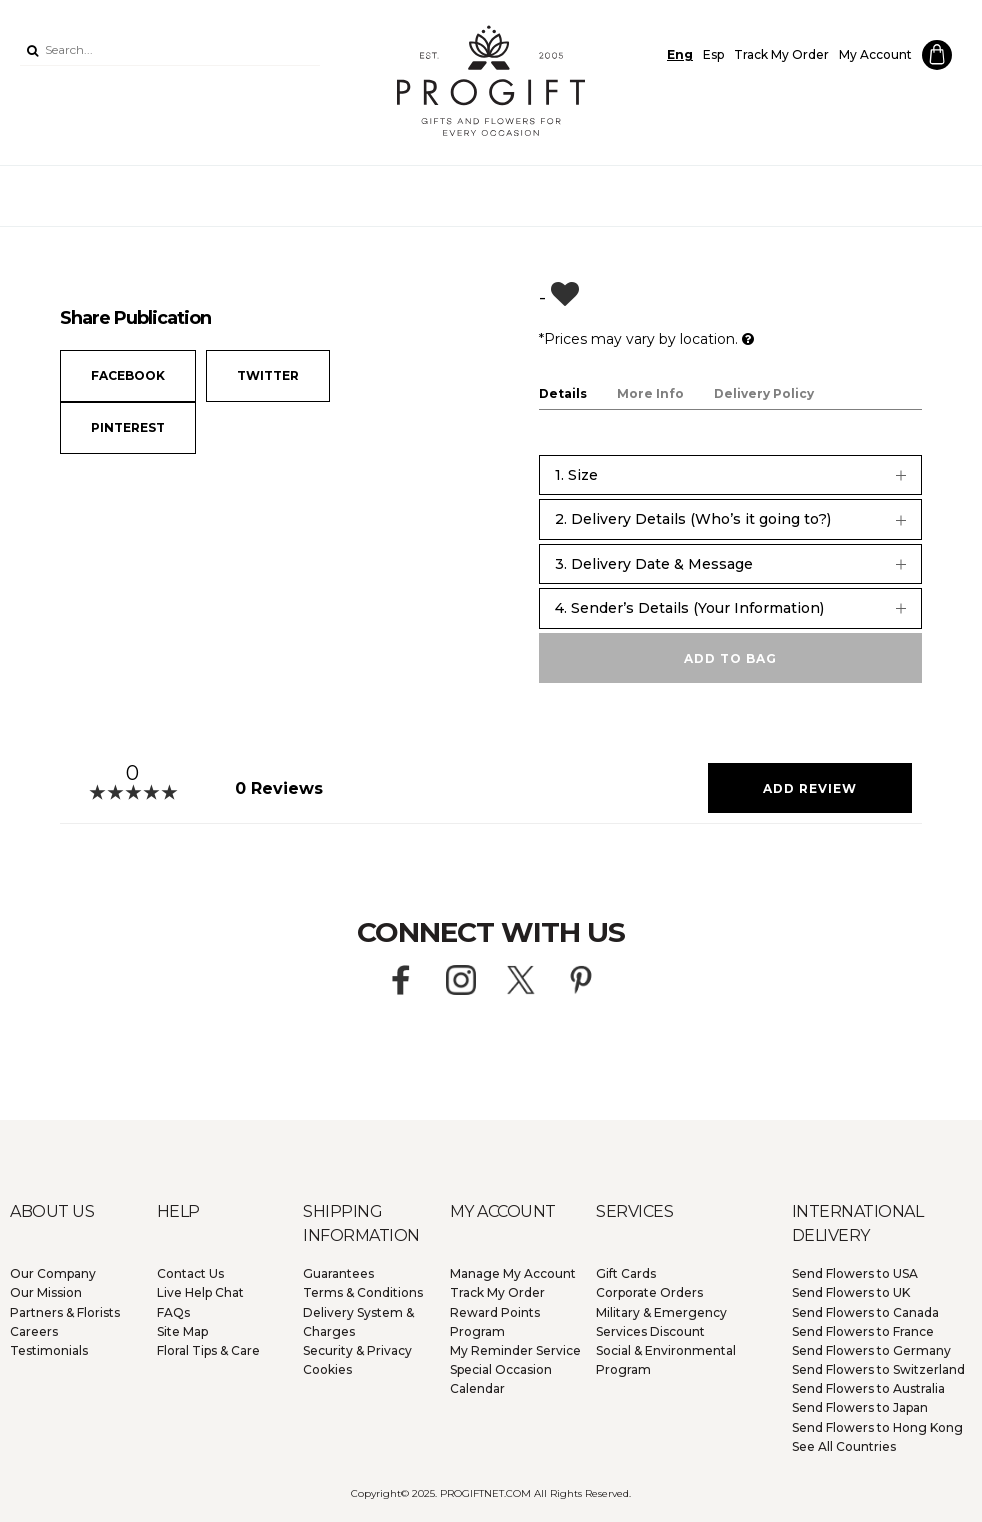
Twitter (268, 375)
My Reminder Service (515, 1350)
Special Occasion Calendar (501, 1379)
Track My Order (781, 54)
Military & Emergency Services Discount (661, 1322)
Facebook (128, 375)
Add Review (810, 788)
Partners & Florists (65, 1312)
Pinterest (128, 427)
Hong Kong (877, 1427)
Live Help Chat (200, 1292)
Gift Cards (626, 1273)
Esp (713, 54)
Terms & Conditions (363, 1292)
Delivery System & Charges (358, 1322)
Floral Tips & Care (208, 1350)
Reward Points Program (495, 1322)
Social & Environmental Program (666, 1360)
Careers (34, 1331)
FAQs (173, 1312)
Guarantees (338, 1273)
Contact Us (190, 1273)
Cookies (327, 1369)
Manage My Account (513, 1273)
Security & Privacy (357, 1350)
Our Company (53, 1273)
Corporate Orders (649, 1292)
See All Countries (844, 1446)
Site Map (182, 1331)
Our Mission (46, 1292)
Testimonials (49, 1350)
